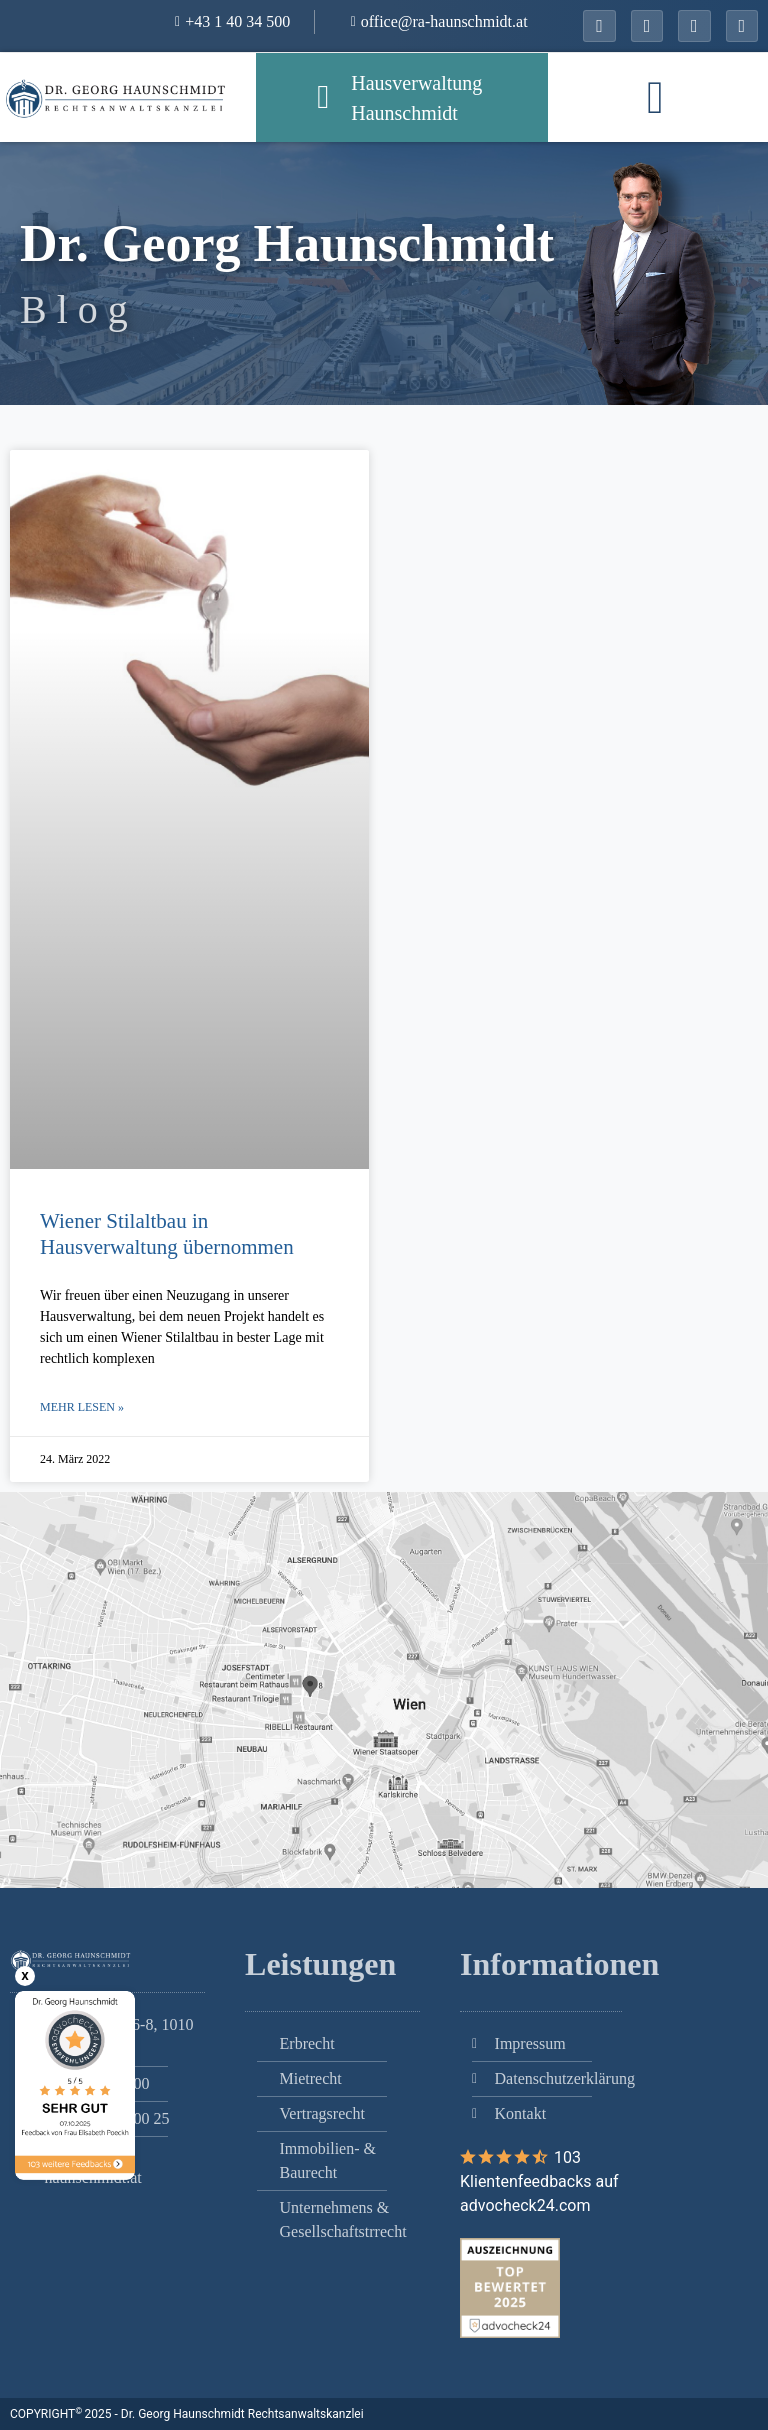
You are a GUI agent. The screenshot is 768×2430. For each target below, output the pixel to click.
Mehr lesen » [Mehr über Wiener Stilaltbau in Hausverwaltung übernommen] (82, 1407)
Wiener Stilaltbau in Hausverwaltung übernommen (167, 1233)
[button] (655, 97)
